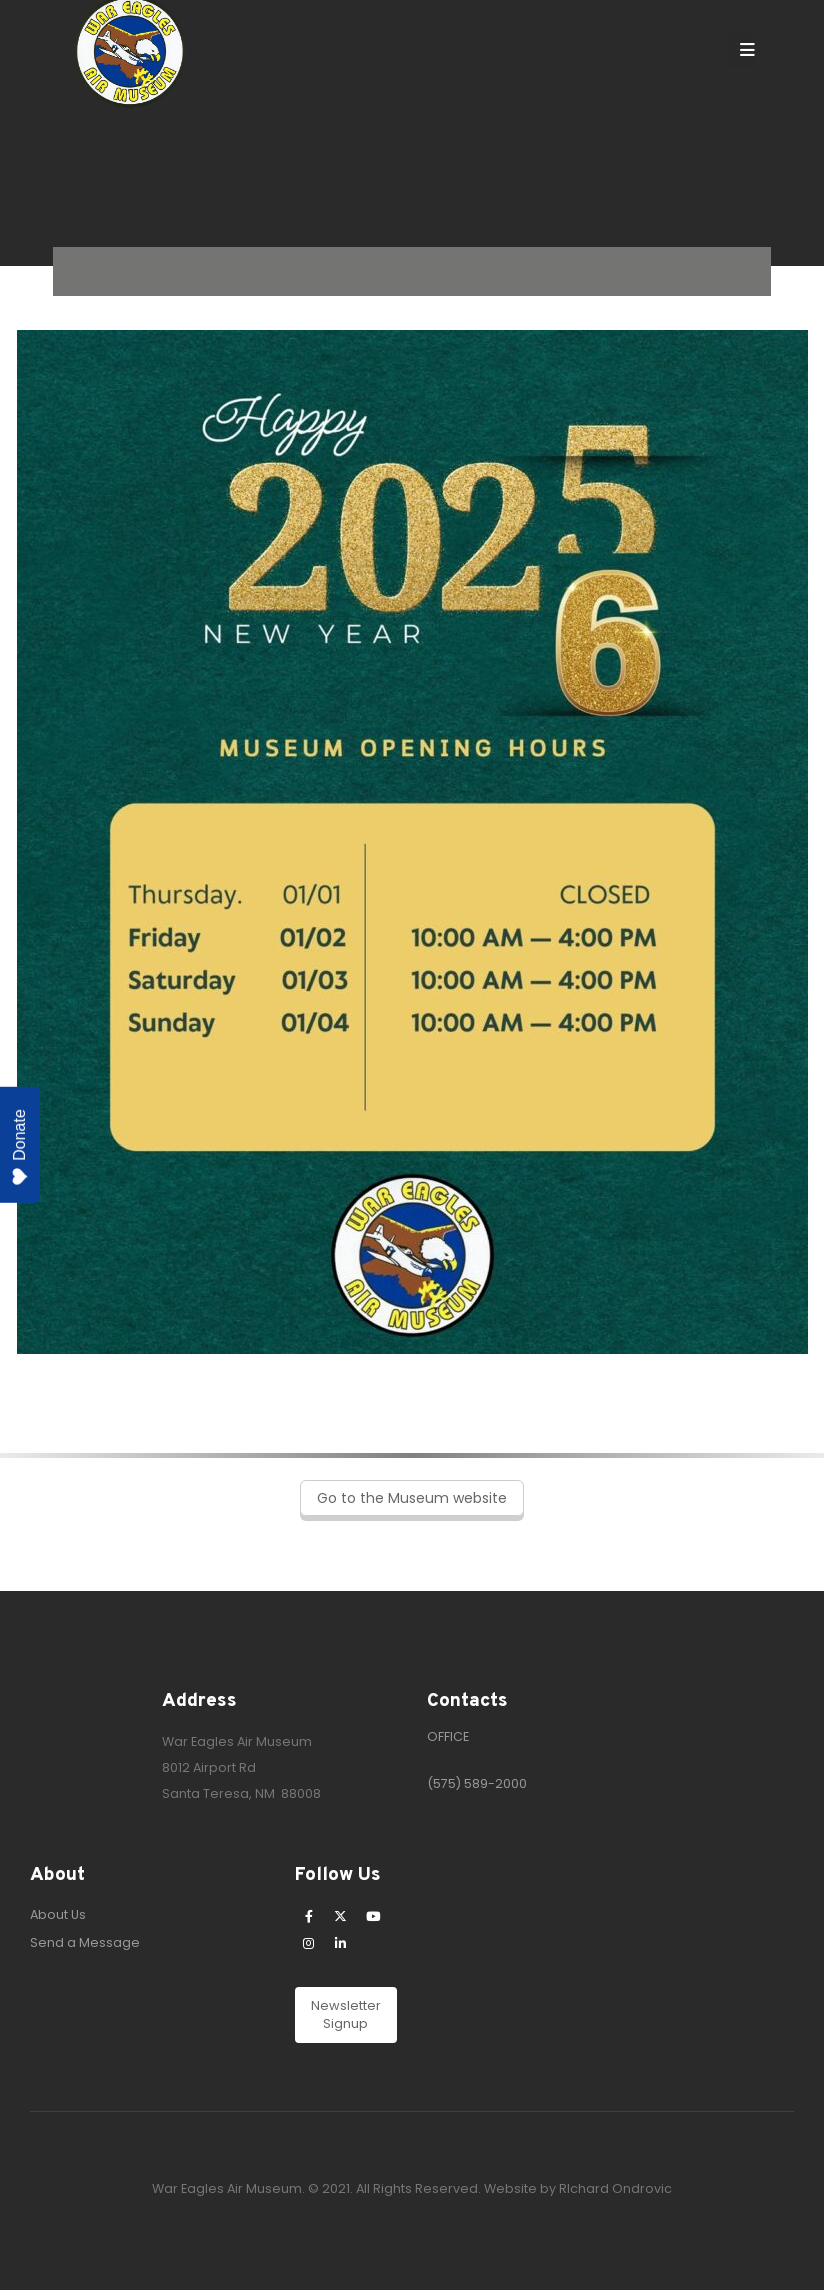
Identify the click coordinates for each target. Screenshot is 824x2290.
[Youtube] (373, 1916)
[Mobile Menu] (741, 50)
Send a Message (85, 1942)
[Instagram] (309, 1943)
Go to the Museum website (412, 1498)
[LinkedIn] (341, 1943)
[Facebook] (309, 1916)
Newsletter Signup (346, 2014)
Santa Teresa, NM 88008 (241, 1793)
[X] (341, 1916)
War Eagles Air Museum (237, 1741)
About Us (58, 1914)
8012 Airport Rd (209, 1767)
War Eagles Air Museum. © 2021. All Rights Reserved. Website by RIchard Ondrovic (412, 2188)
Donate (20, 1147)
